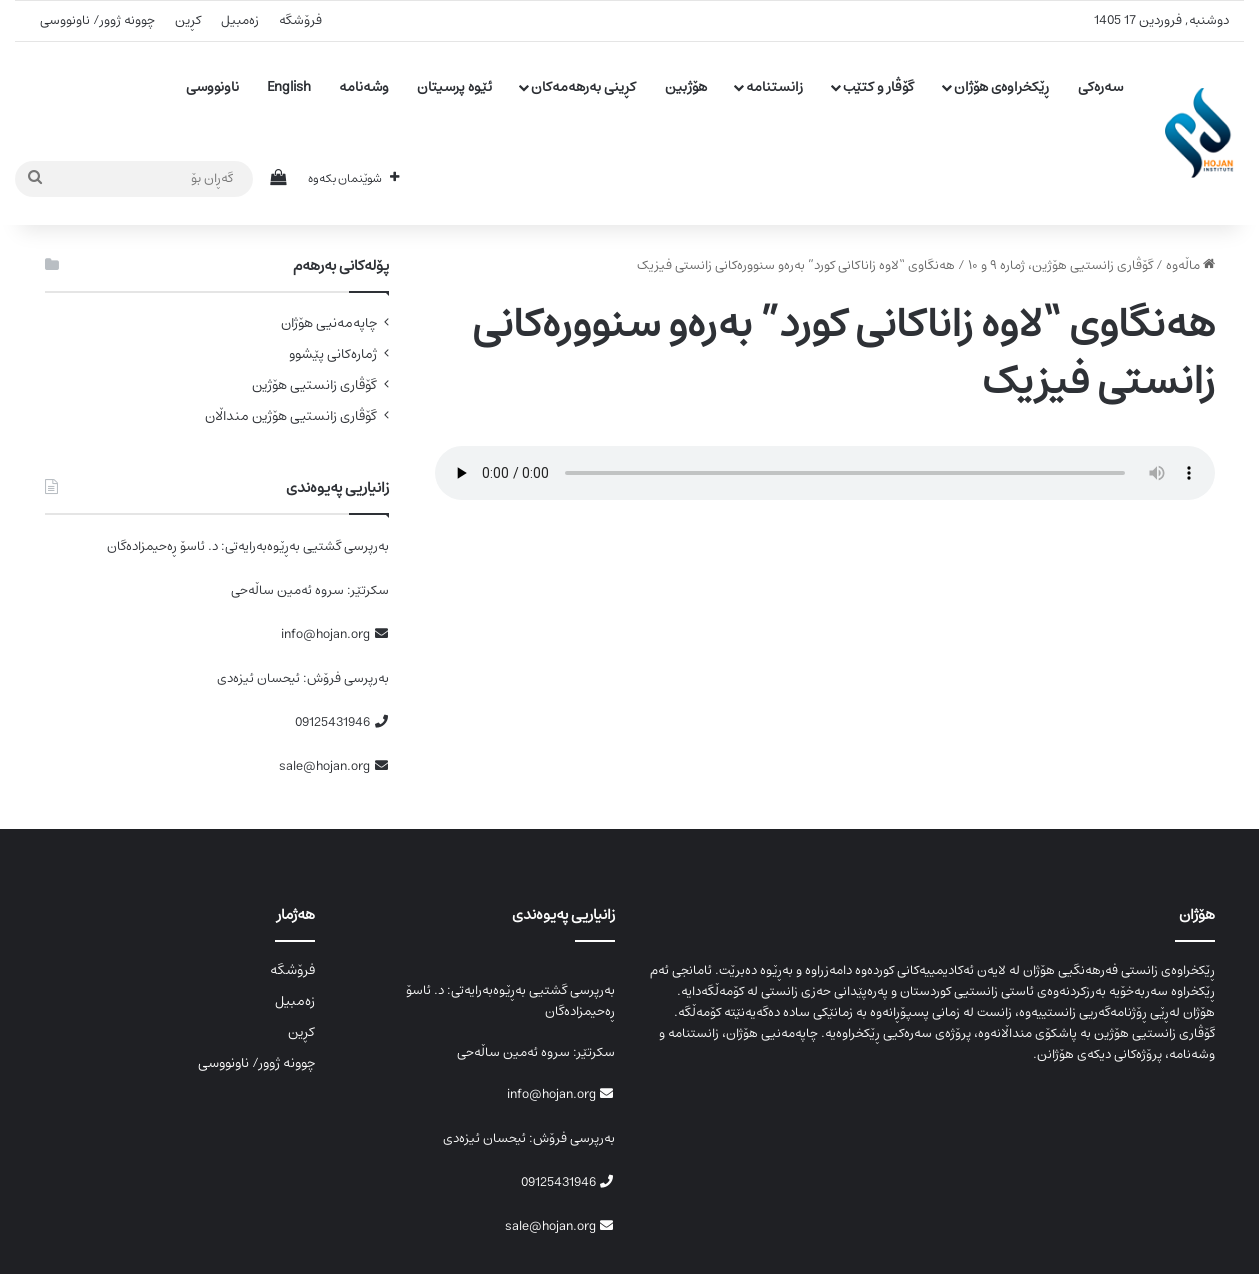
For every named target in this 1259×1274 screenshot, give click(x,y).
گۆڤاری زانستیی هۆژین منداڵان (291, 416)
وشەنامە (364, 87)
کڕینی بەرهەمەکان (583, 87)
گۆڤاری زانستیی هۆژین (314, 385)
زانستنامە (774, 87)
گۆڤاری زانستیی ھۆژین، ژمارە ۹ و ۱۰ (1060, 265)
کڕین (188, 20)
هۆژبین (686, 87)
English (289, 87)
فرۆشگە (300, 20)
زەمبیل (240, 20)
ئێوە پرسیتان (454, 87)
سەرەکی (1100, 87)
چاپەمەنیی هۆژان (329, 323)
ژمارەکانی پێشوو (333, 354)
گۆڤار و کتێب (878, 87)
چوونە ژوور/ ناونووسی (97, 20)
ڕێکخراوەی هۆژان (1001, 87)
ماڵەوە (1190, 265)
